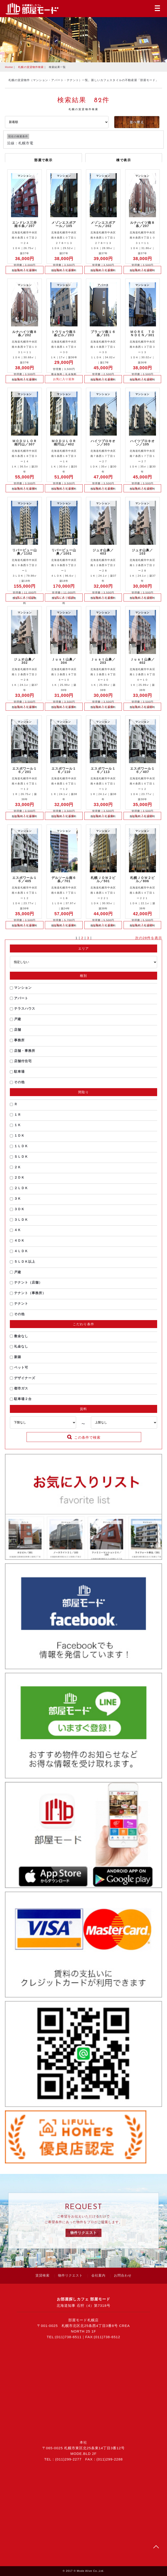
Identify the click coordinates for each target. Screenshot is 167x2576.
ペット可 (19, 1369)
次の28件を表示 (148, 938)
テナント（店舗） (26, 1284)
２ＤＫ (17, 1179)
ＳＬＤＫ (19, 1158)
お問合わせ (123, 2275)
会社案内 (98, 2275)
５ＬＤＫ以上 (22, 1263)
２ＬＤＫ (19, 1190)
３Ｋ (15, 1200)
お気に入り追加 (24, 270)
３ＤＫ (17, 1211)
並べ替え (137, 122)
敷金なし (19, 1338)
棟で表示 (123, 160)
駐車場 (17, 1073)
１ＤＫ (17, 1137)
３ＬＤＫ (19, 1221)
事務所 (17, 1042)
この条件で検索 (84, 1440)
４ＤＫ (17, 1242)
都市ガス (19, 1390)
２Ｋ (15, 1169)
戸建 (15, 1021)
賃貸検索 (42, 2275)
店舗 (15, 1032)
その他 (17, 1084)
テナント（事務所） (28, 1295)
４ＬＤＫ (19, 1253)
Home (9, 67)
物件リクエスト (83, 2235)
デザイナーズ (22, 1380)
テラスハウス (22, 1010)
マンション (21, 989)
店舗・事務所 (22, 1052)
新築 (15, 1359)
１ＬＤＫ (19, 1148)
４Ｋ (15, 1232)
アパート (19, 1000)
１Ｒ (15, 1116)
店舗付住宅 (21, 1063)
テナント (19, 1305)
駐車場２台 (21, 1401)
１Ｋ (15, 1127)
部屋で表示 (43, 160)
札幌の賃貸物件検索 (30, 67)
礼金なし (19, 1348)
